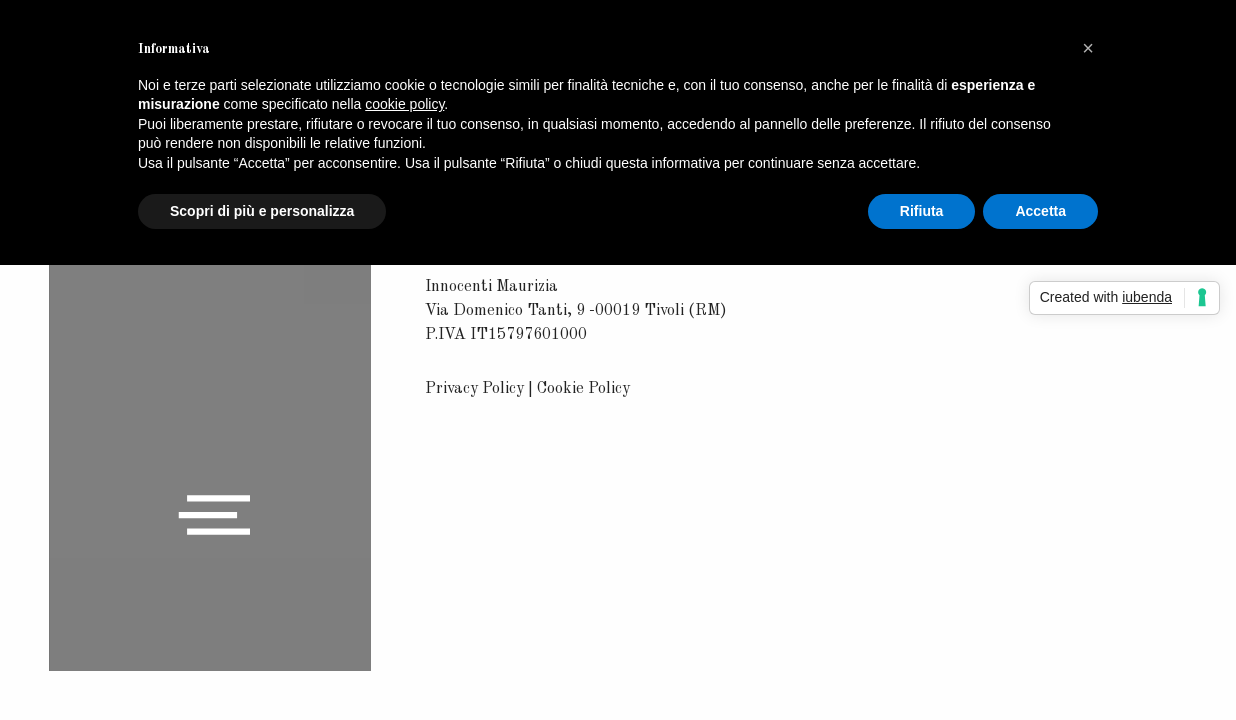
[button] (1088, 48)
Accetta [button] (1040, 211)
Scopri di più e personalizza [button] (262, 211)
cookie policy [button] (404, 104)
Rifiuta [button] (922, 211)
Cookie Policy (583, 389)
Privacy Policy (474, 389)
